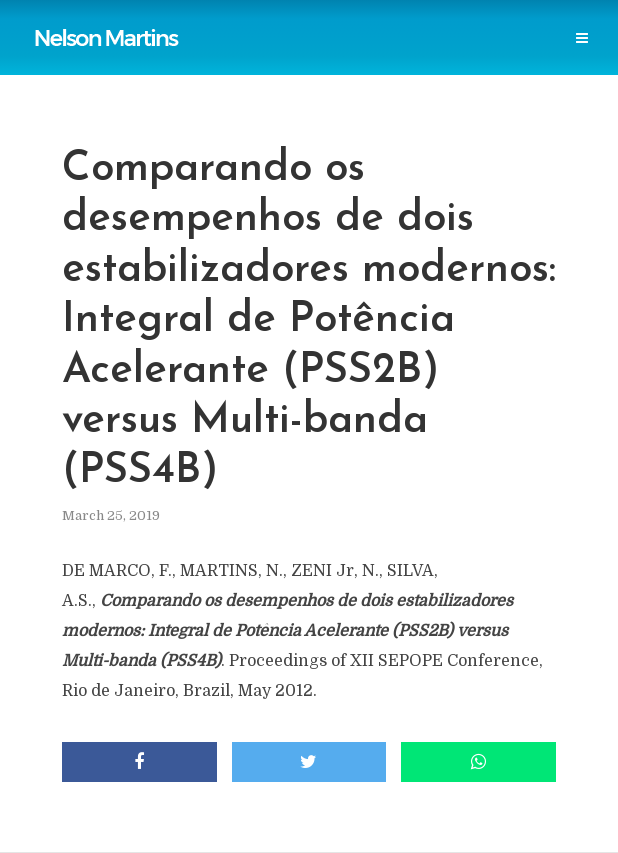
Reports (258, 21)
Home (77, 21)
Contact (426, 61)
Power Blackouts (429, 21)
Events (347, 61)
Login (501, 61)
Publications (164, 21)
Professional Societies (135, 61)
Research (267, 61)
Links (328, 21)
